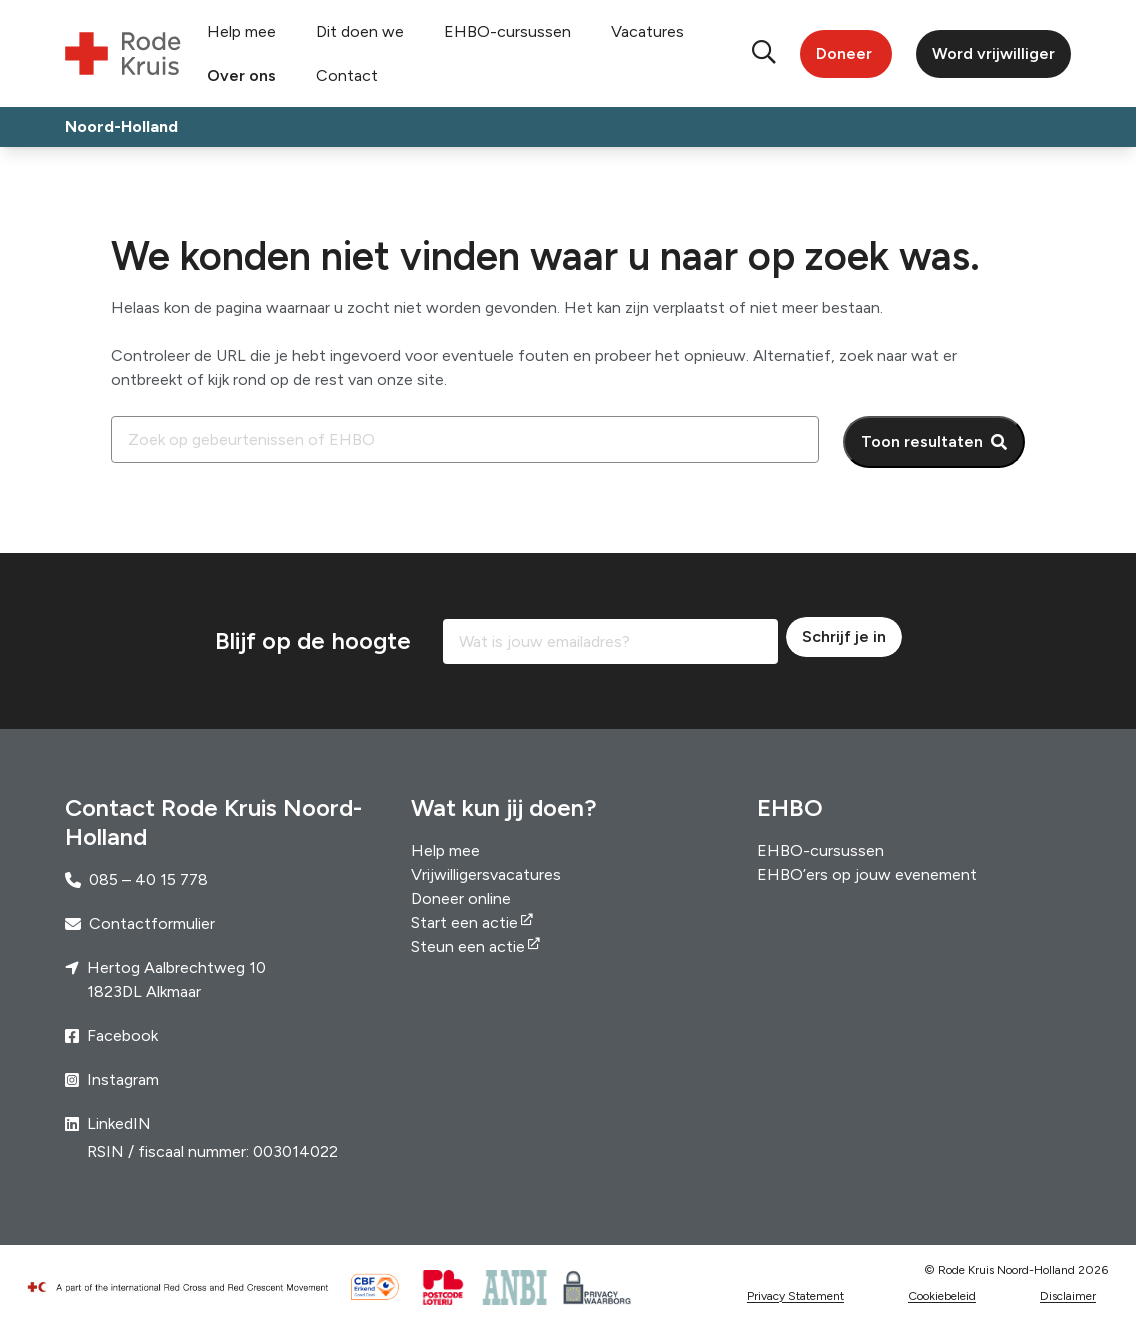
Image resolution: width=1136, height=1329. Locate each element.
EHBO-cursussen (507, 31)
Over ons (241, 75)
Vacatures (647, 31)
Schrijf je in (844, 636)
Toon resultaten (922, 441)
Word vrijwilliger (993, 53)
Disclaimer (1068, 1296)
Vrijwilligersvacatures (486, 874)
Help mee (241, 31)
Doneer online (461, 898)
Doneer (844, 53)
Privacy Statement (795, 1296)
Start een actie (464, 922)
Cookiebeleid (942, 1296)
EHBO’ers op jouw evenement (867, 874)
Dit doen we (360, 31)
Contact (347, 75)
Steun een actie (468, 946)
